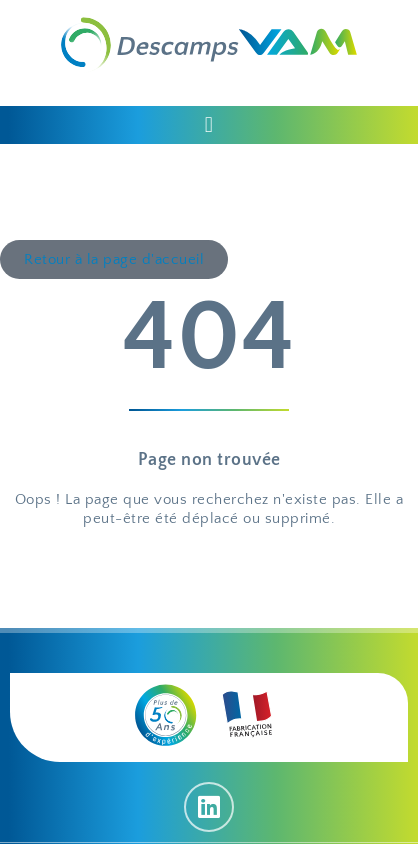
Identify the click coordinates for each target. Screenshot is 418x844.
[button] (209, 125)
